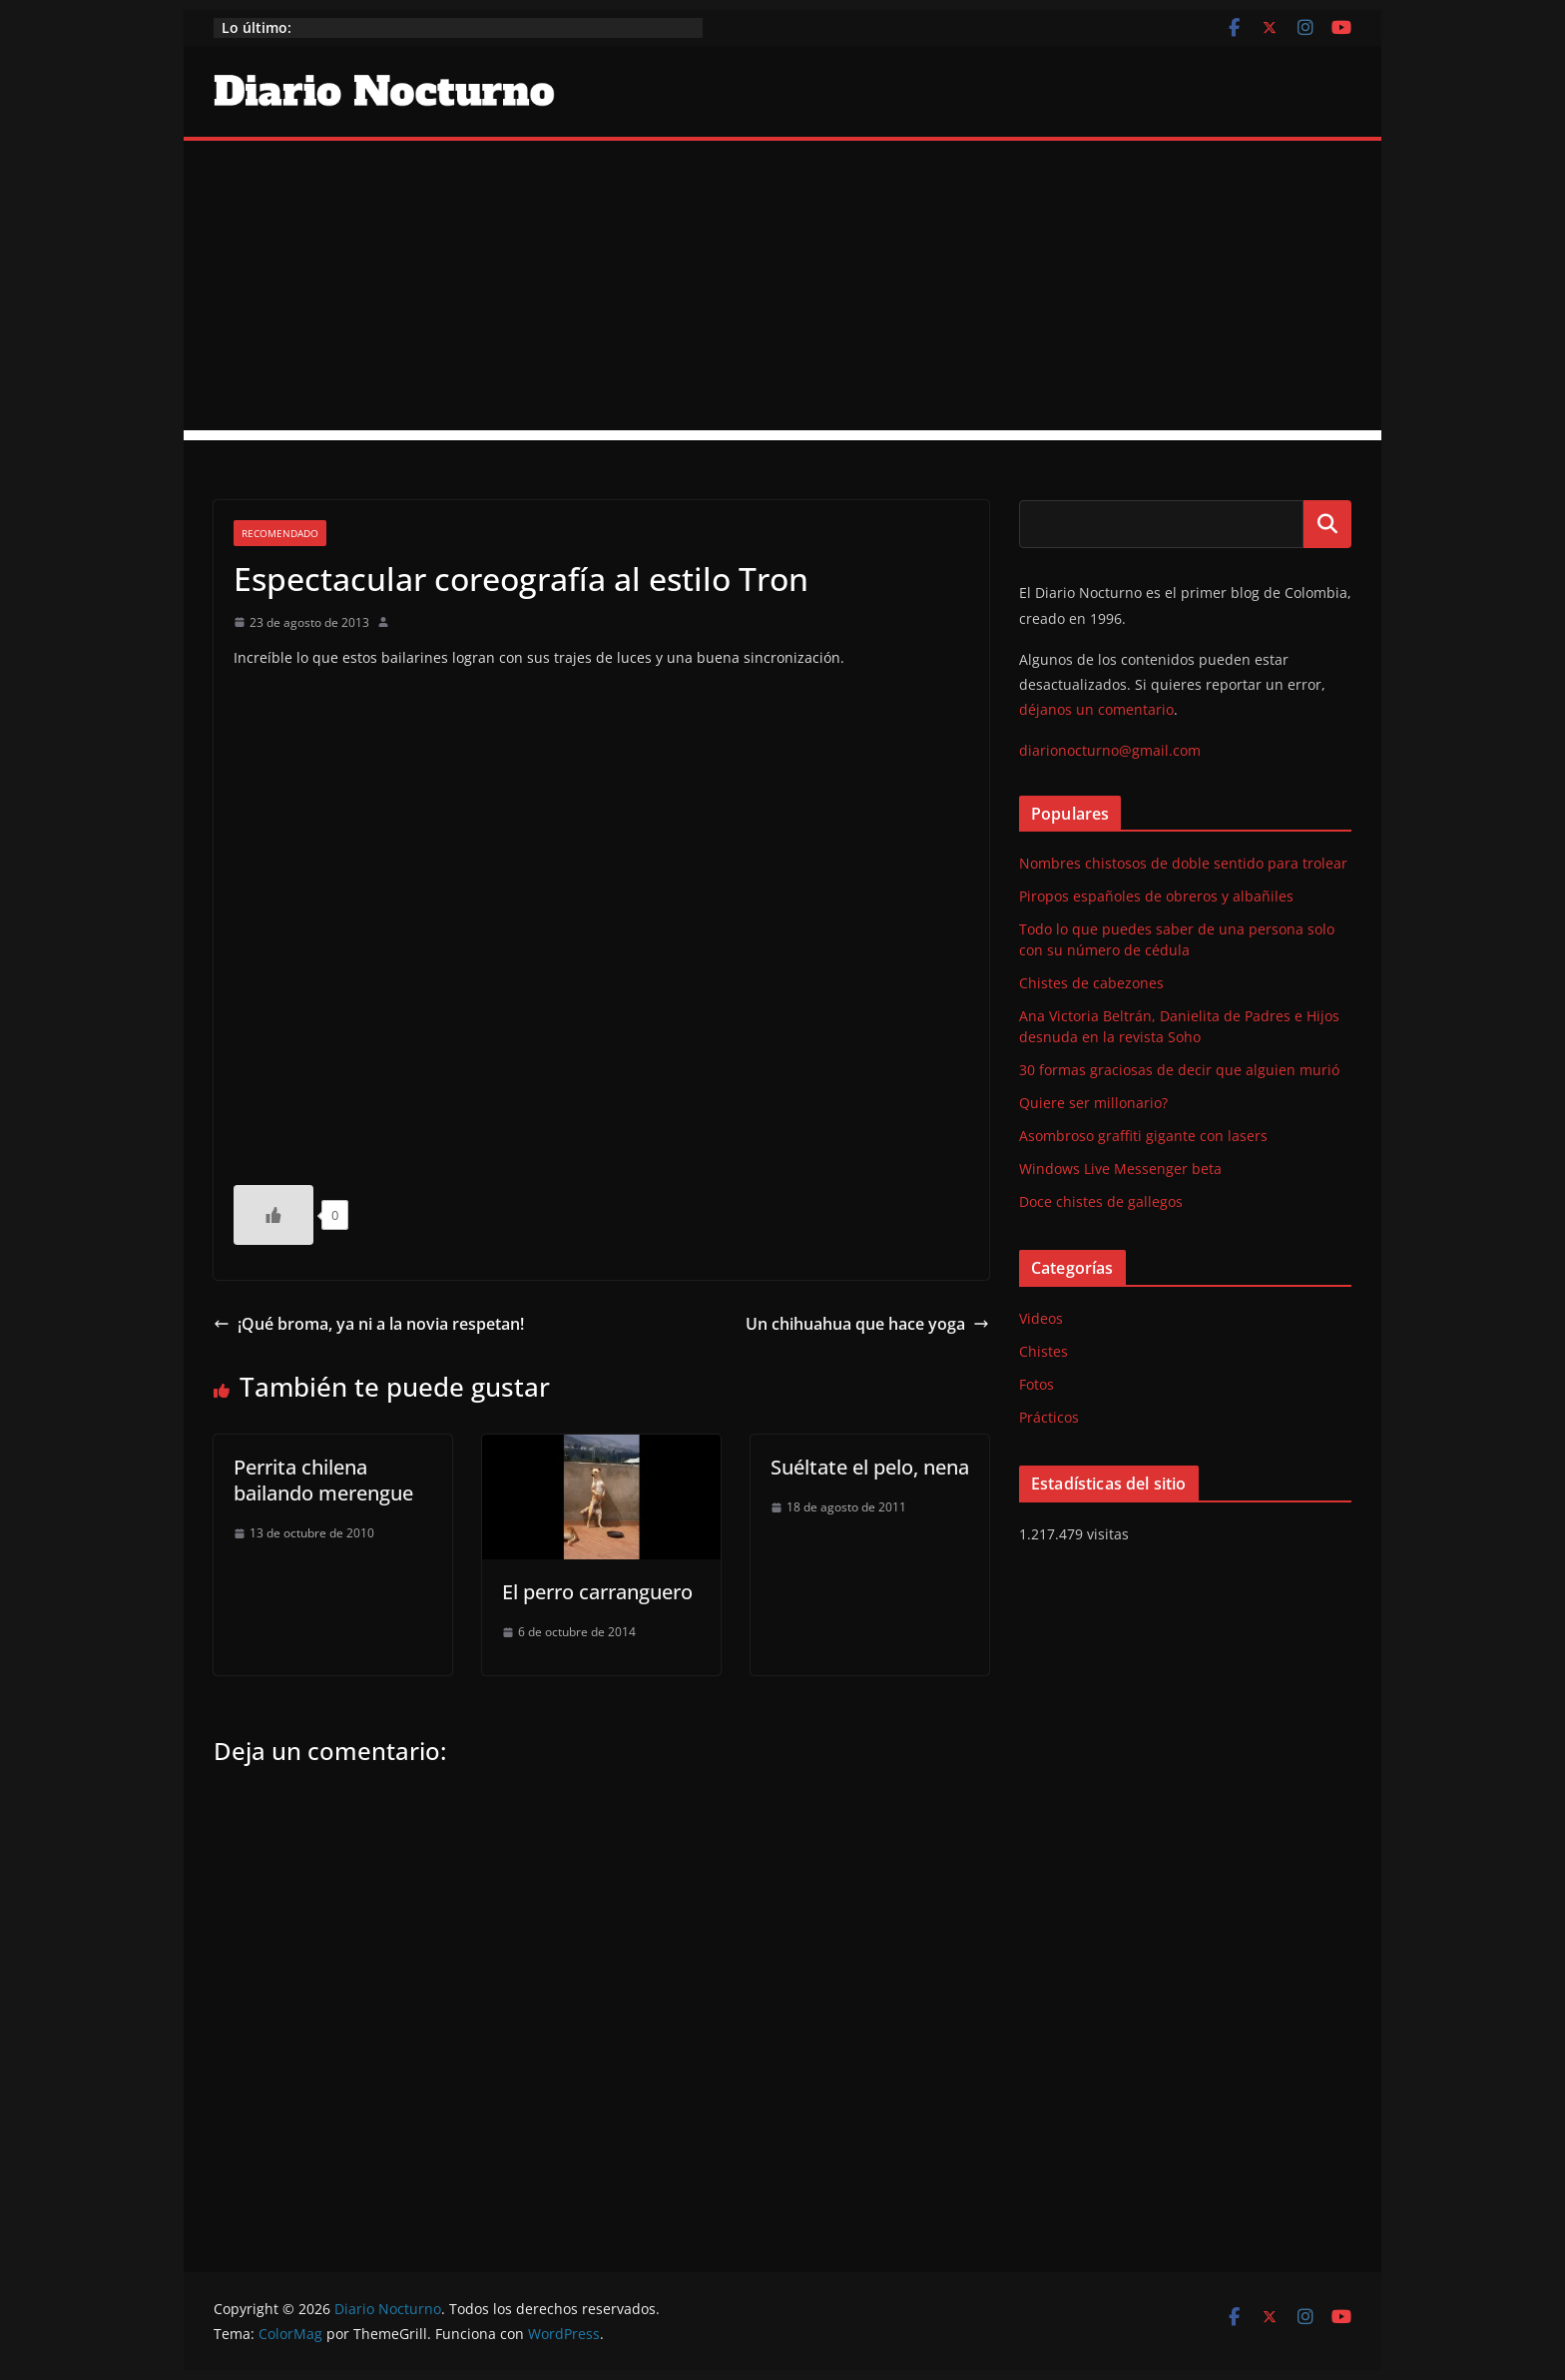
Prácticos (1049, 1417)
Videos (1041, 1318)
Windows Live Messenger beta (1120, 1168)
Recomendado (280, 533)
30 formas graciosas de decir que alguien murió (1179, 1069)
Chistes (1043, 1351)
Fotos (1036, 1384)
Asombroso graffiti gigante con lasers (1143, 1135)
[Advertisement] (782, 290)
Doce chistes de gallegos (1101, 1201)
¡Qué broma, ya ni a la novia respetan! (369, 1324)
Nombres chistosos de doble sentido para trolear (1183, 863)
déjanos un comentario (1096, 709)
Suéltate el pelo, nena (870, 1467)
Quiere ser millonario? (1093, 1102)
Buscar (1327, 524)
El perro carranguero (597, 1591)
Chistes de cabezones (1091, 982)
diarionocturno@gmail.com (1110, 750)
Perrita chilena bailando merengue (323, 1480)
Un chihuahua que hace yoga (867, 1324)
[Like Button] (273, 1215)
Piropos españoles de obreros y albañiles (1156, 896)
